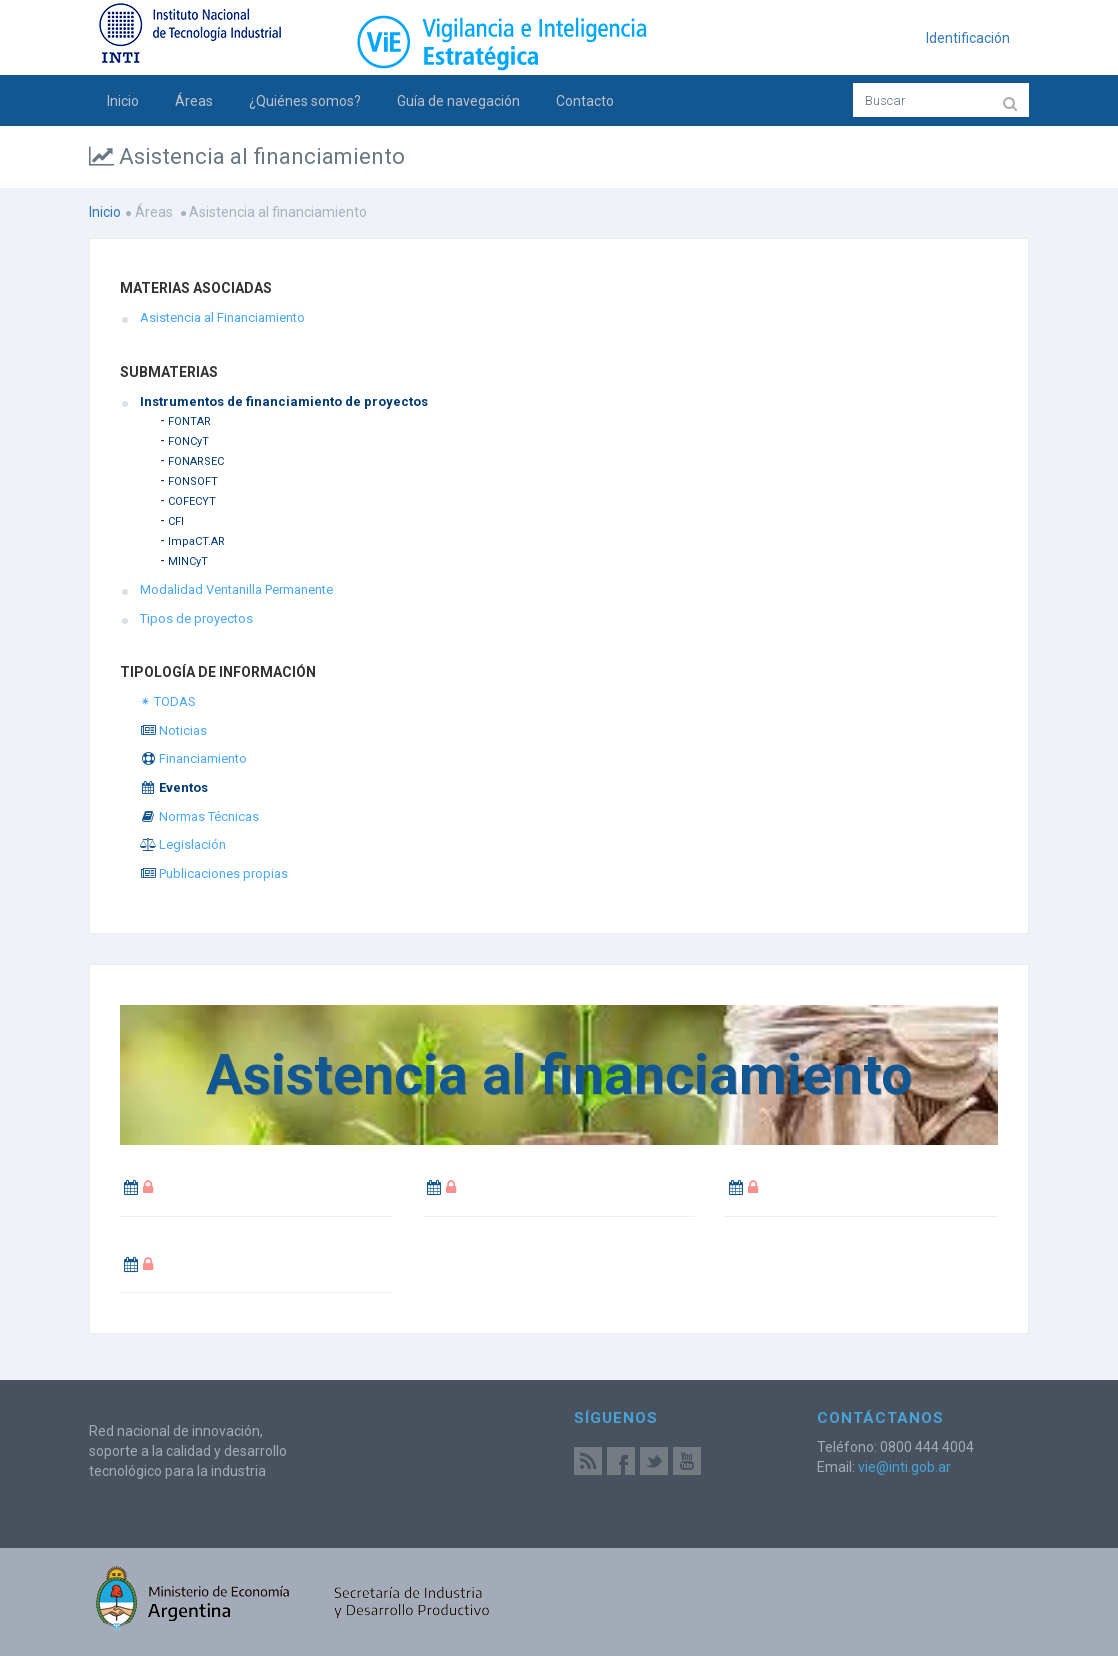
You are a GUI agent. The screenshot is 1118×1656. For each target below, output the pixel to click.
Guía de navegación (458, 101)
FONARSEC (196, 461)
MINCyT (188, 561)
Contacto (585, 101)
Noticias (173, 730)
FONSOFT (193, 481)
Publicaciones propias (214, 873)
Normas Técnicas (199, 816)
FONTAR (189, 421)
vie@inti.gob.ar (904, 1467)
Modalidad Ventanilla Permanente (236, 589)
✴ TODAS (168, 701)
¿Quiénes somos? (305, 101)
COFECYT (192, 501)
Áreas (194, 101)
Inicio (123, 101)
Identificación (968, 38)
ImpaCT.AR (196, 541)
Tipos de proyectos (196, 618)
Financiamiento (193, 758)
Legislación (183, 844)
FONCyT (188, 441)
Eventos (174, 787)
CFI (176, 521)
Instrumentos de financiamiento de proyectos (284, 401)
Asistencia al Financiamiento (222, 317)
